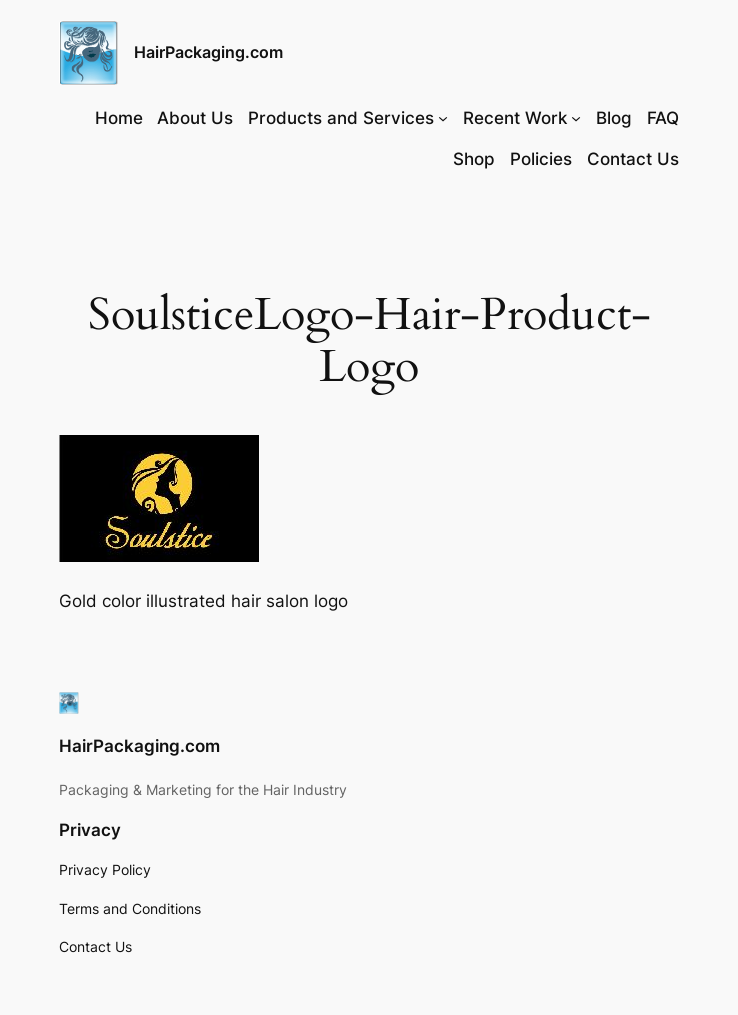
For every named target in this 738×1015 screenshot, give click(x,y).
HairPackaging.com (208, 52)
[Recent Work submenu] (576, 118)
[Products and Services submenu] (443, 118)
